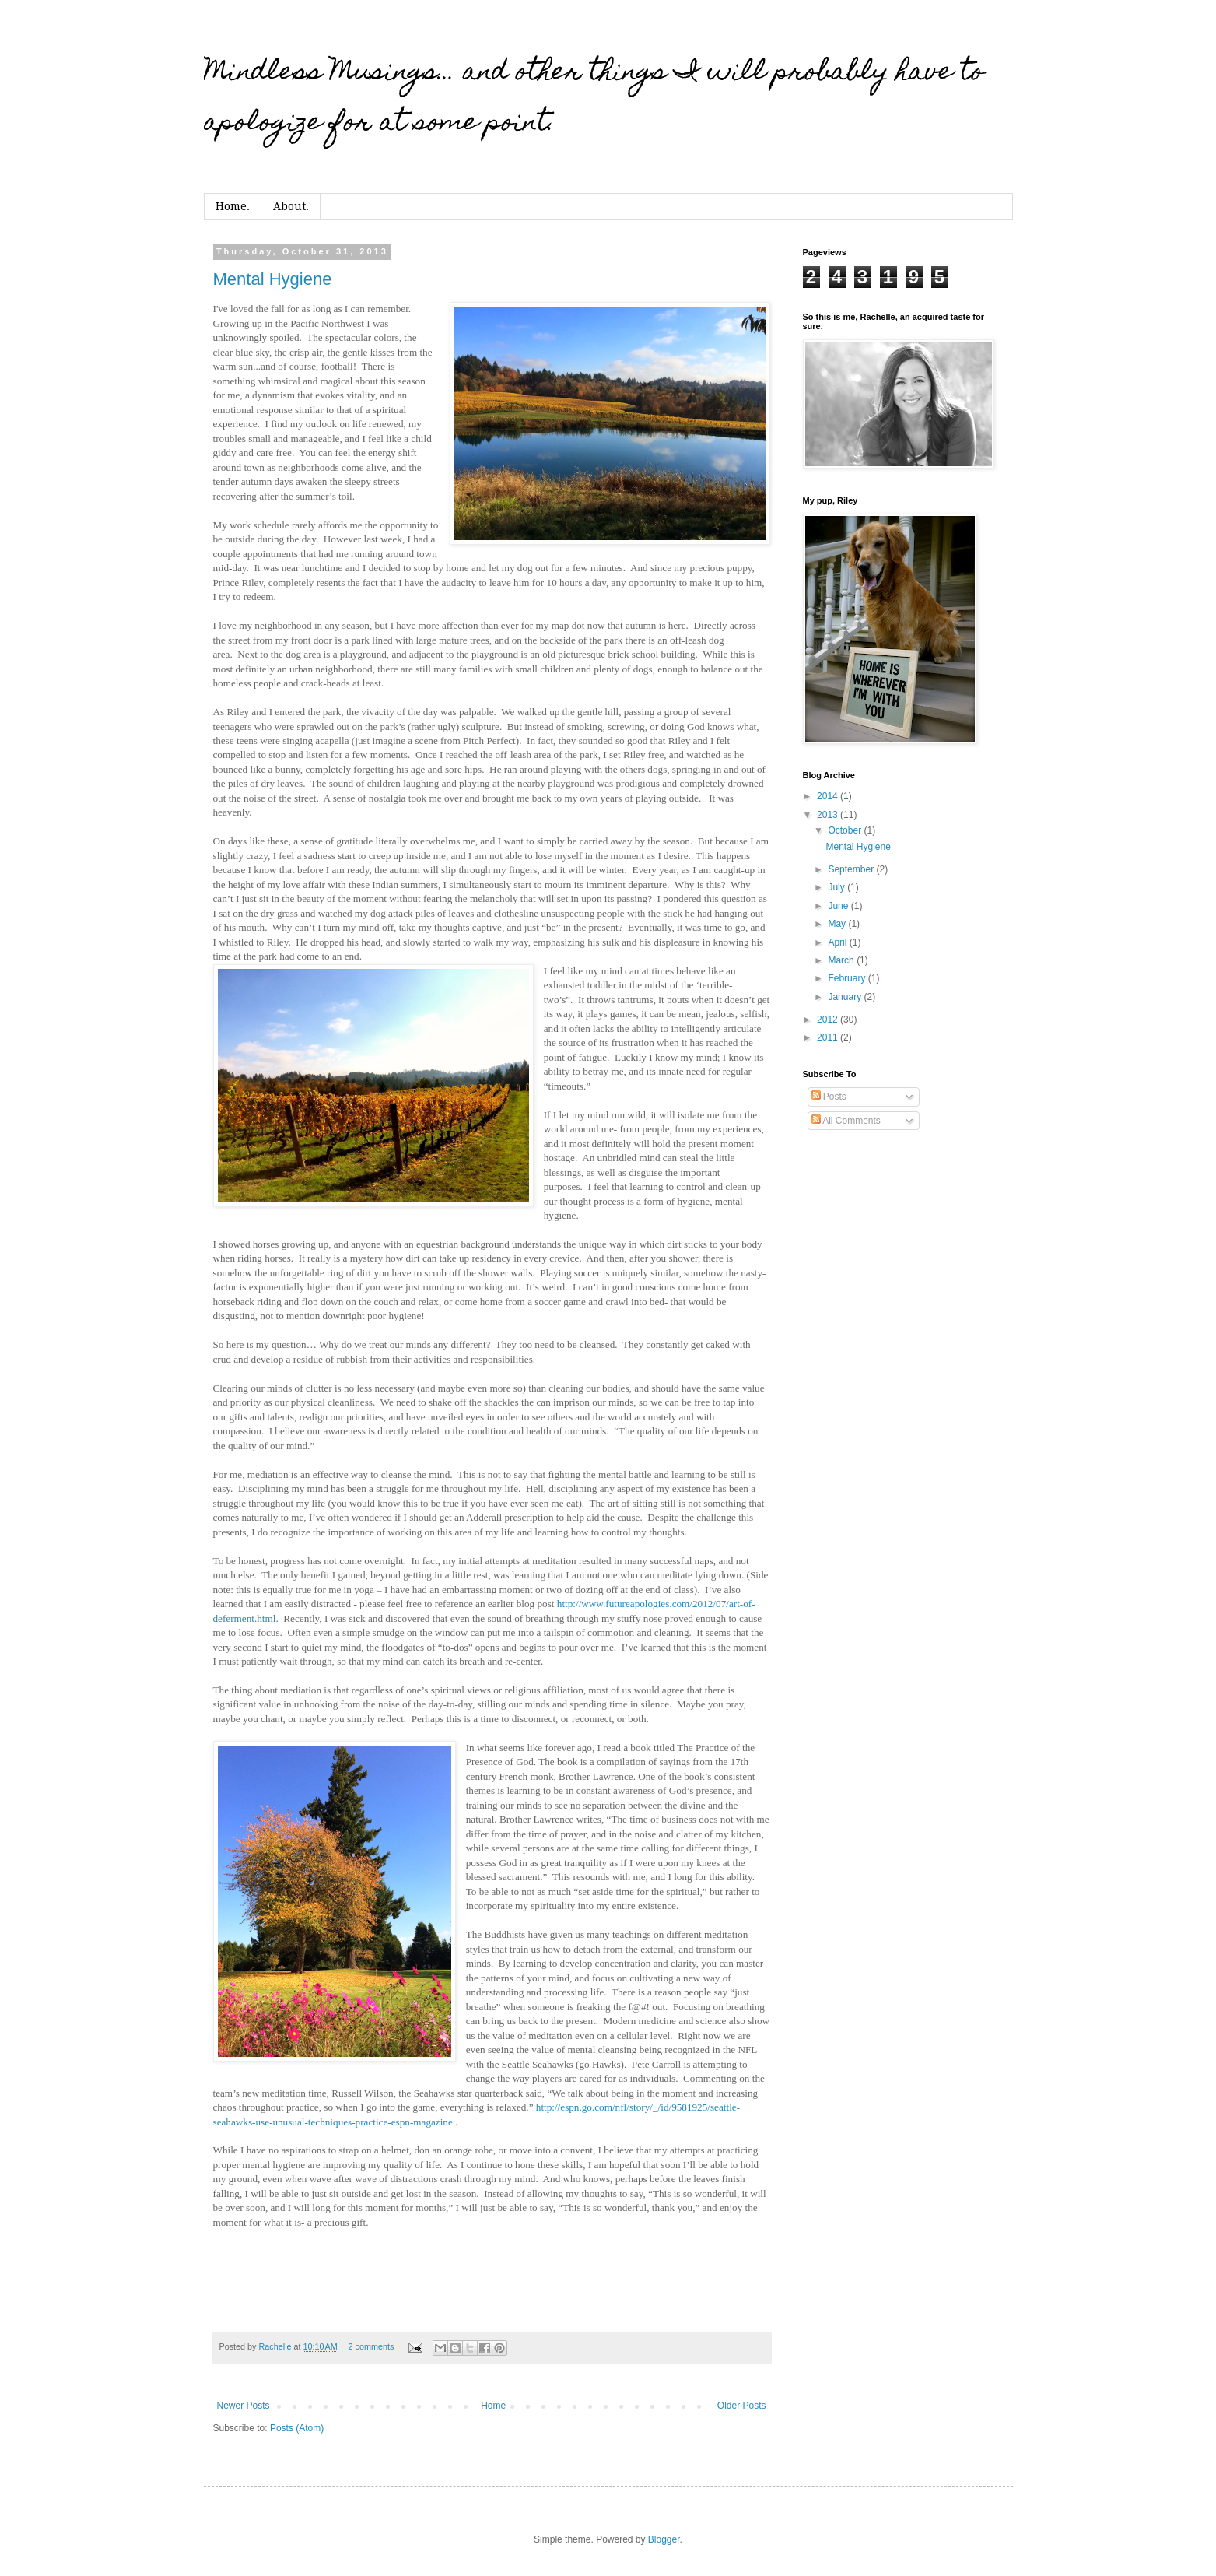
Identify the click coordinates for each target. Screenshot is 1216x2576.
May (838, 923)
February (847, 978)
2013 (828, 814)
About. (291, 206)
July (837, 887)
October (846, 830)
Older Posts (741, 2405)
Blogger (664, 2539)
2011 (828, 1037)
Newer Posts (243, 2405)
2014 (828, 796)
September (852, 869)
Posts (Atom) (297, 2428)
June (839, 905)
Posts (828, 1096)
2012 (828, 1019)
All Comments (846, 1120)
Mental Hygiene (272, 279)
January (846, 996)
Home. (233, 206)
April (838, 942)
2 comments (371, 2346)
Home (493, 2405)
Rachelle (276, 2346)
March (842, 960)
